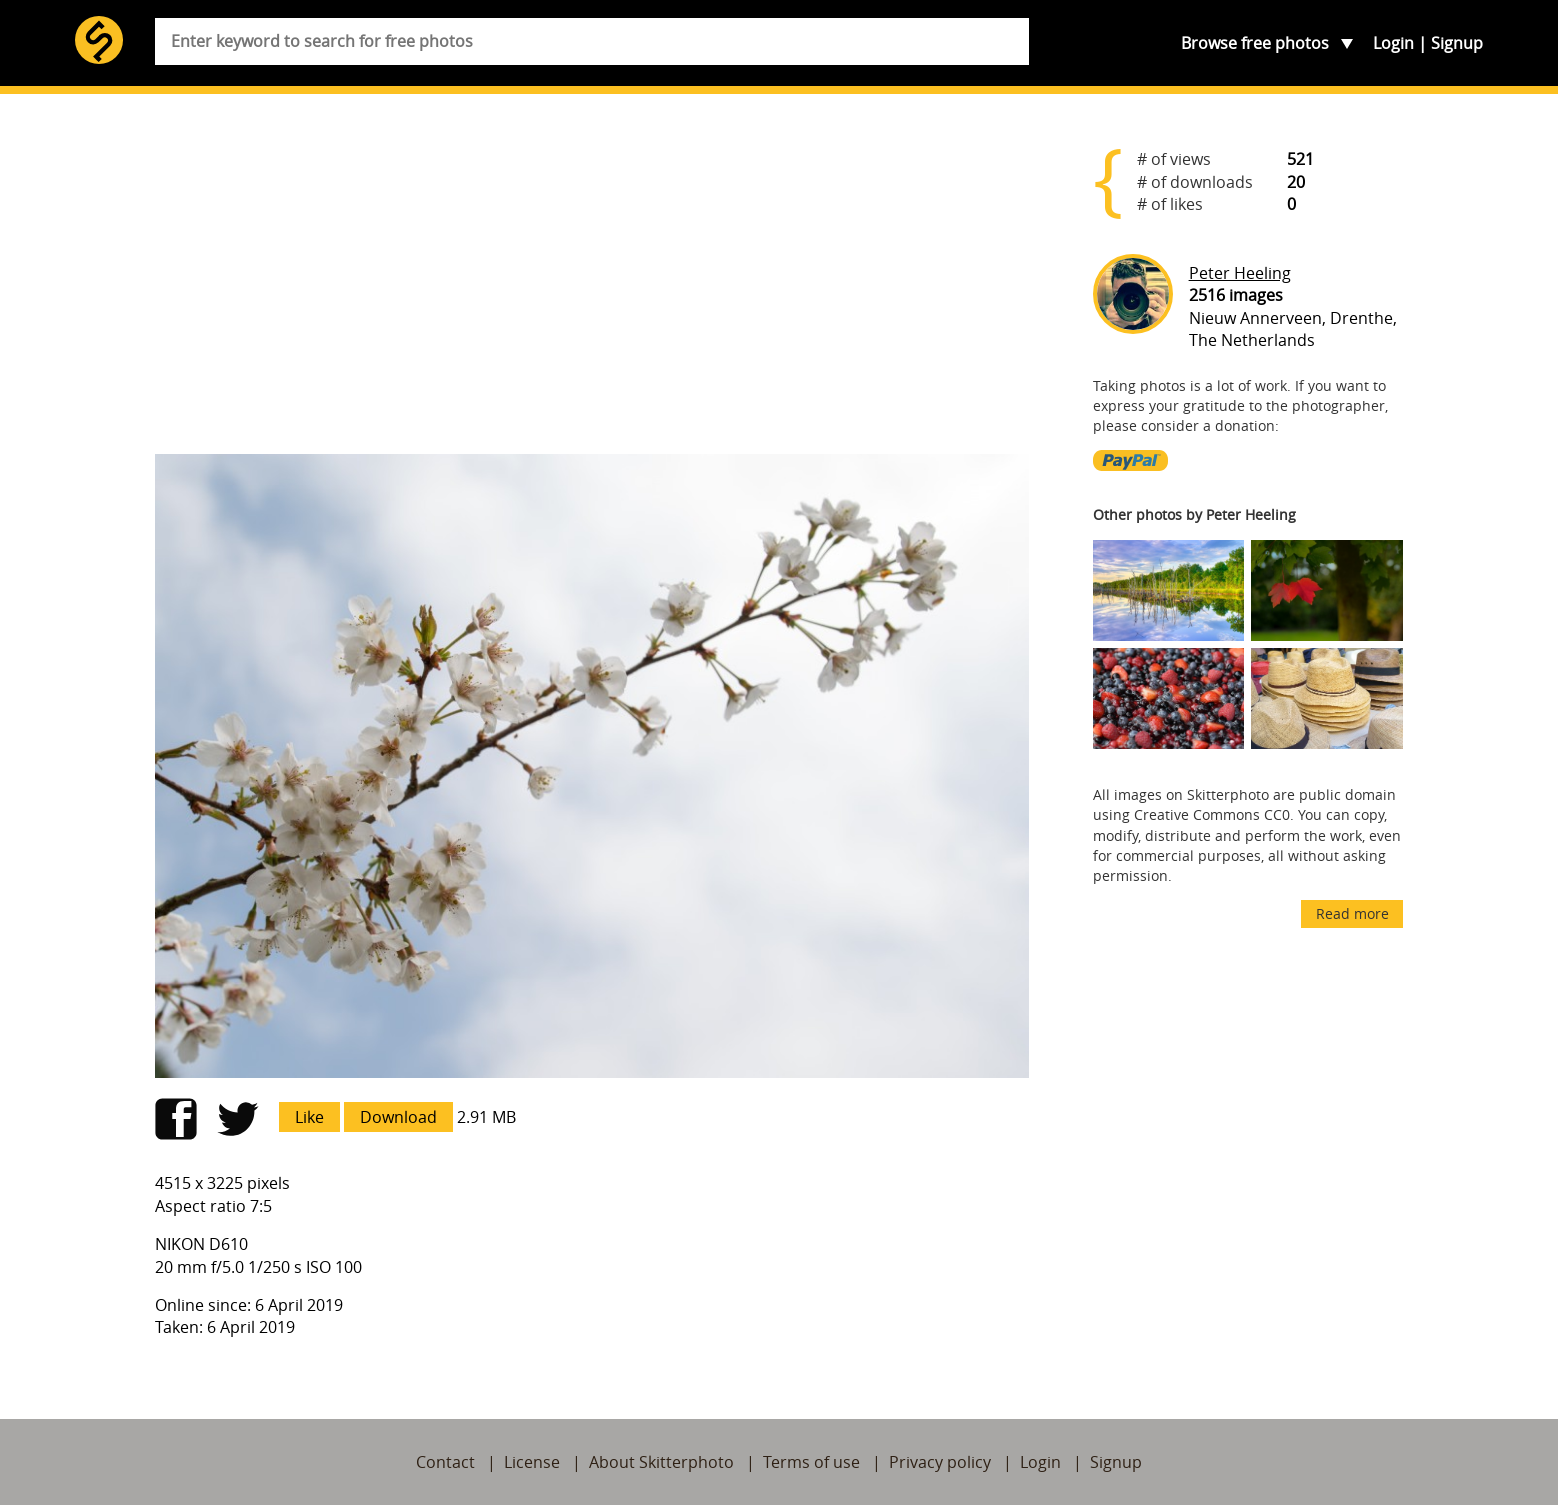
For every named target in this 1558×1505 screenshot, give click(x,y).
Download (398, 1117)
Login (1393, 43)
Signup (1457, 43)
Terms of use (811, 1462)
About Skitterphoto (661, 1462)
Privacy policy (940, 1462)
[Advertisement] (592, 282)
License (532, 1462)
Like (309, 1117)
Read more (1352, 913)
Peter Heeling (1240, 273)
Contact (445, 1462)
